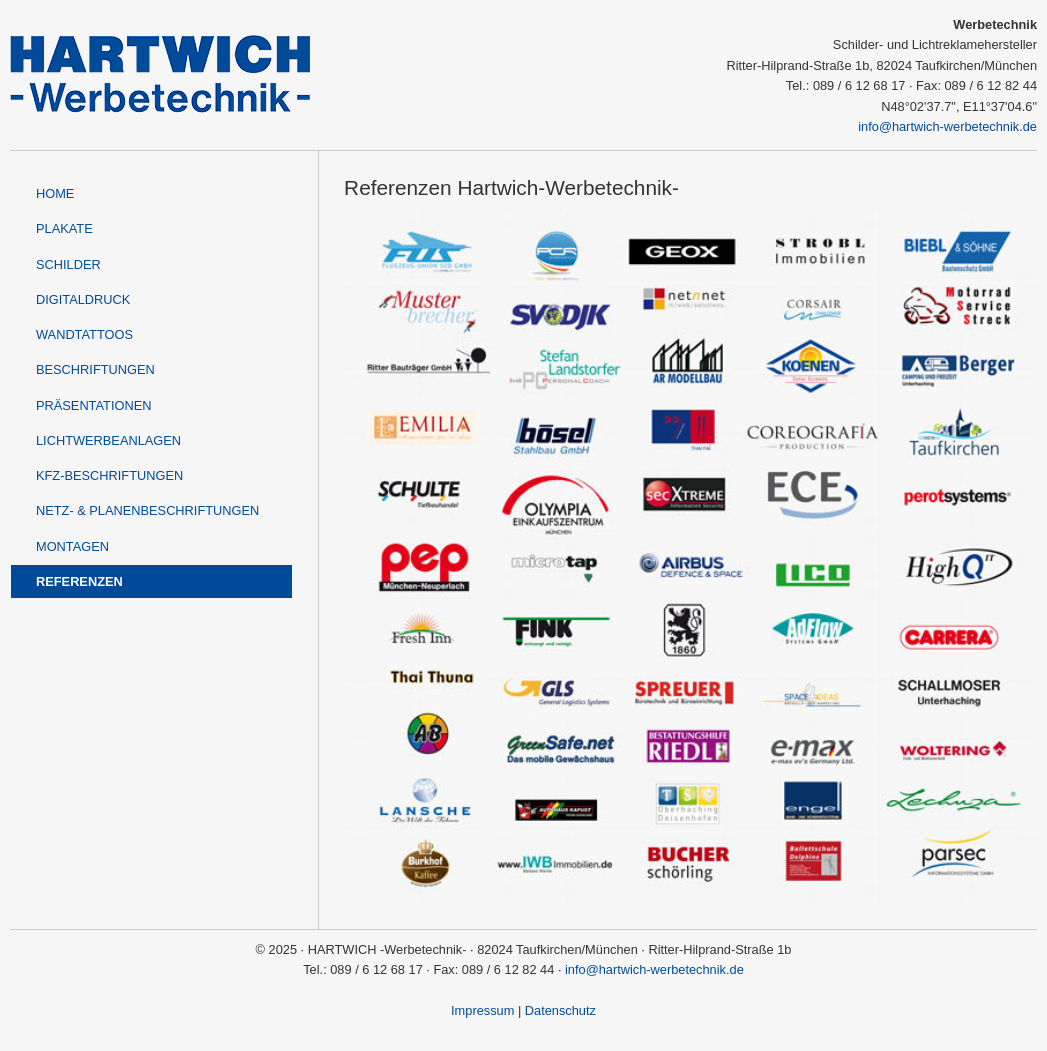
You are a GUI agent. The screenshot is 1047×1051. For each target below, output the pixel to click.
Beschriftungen (95, 369)
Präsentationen (93, 405)
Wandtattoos (84, 334)
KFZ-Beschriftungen (109, 475)
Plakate (64, 228)
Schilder (68, 264)
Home (55, 193)
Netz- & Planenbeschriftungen (147, 510)
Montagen (72, 546)
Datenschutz (560, 1010)
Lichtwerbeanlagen (108, 440)
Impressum (482, 1010)
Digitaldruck (83, 299)
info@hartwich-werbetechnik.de (947, 126)
